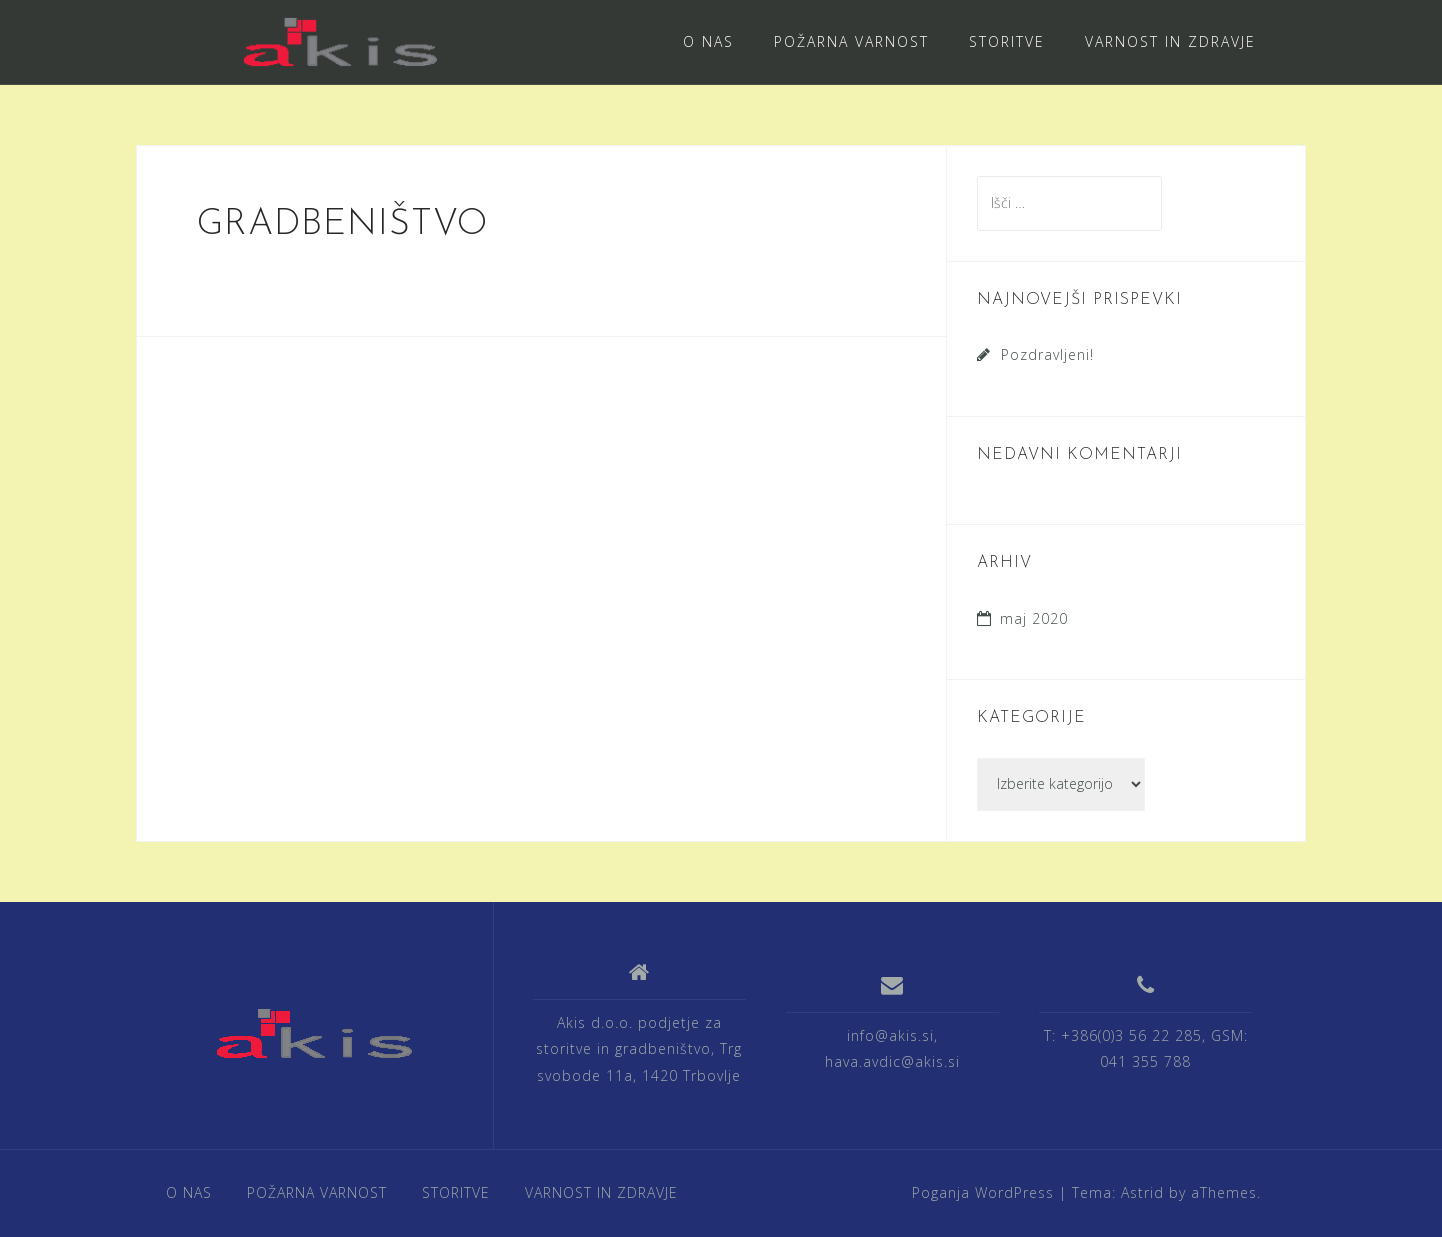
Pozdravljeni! (1047, 354)
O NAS (708, 41)
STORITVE (1007, 41)
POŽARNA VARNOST (851, 41)
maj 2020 (1034, 618)
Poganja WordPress (983, 1192)
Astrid (1142, 1192)
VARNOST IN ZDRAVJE (1170, 41)
